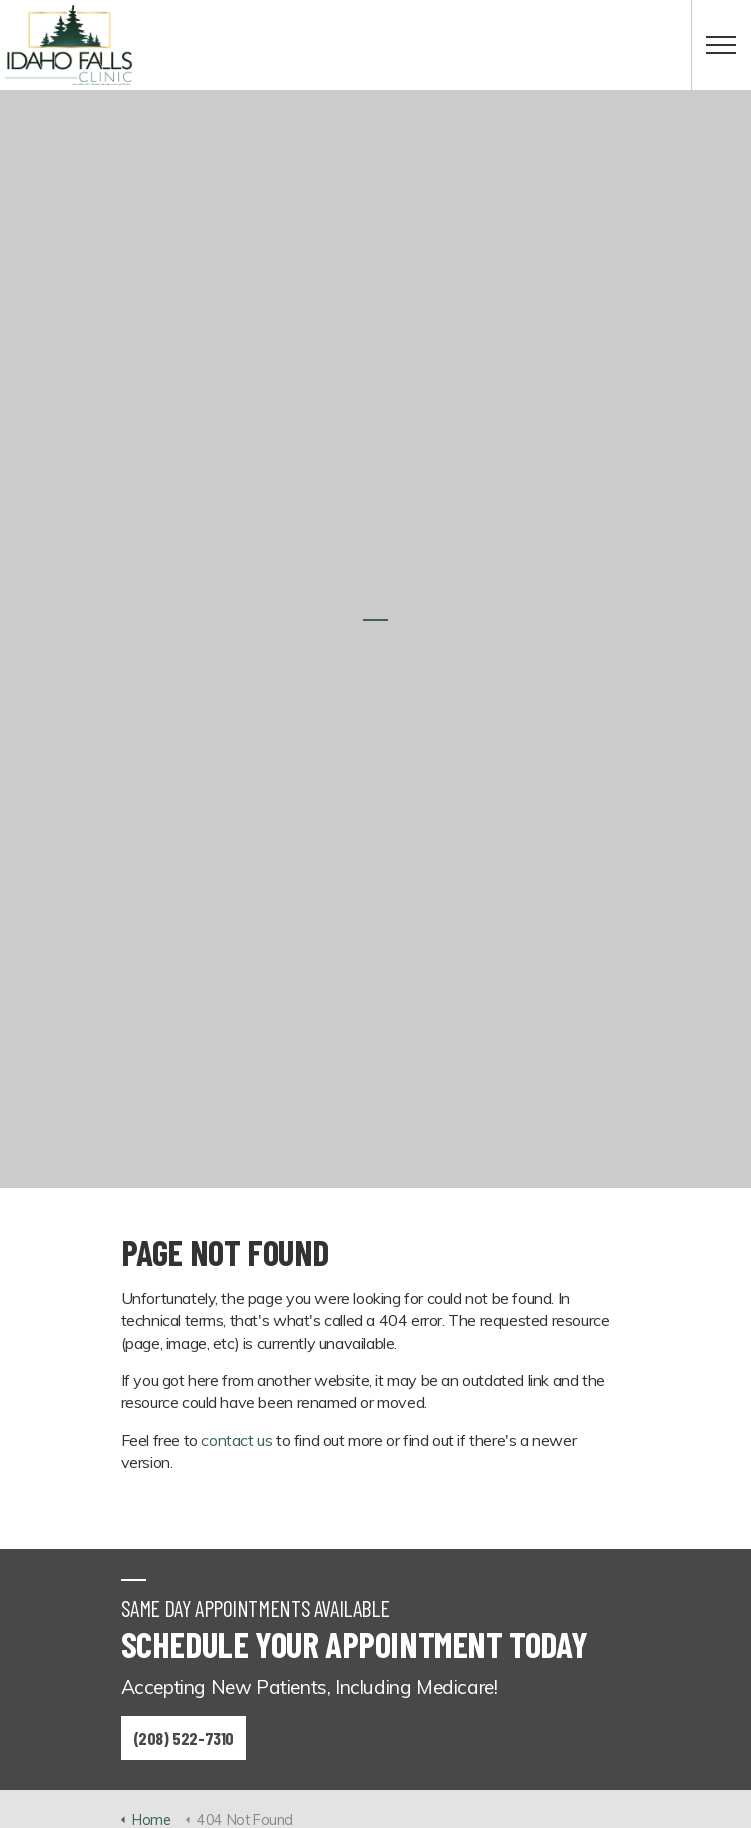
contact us (236, 1440)
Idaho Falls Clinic (68, 45)
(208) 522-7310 (183, 1738)
